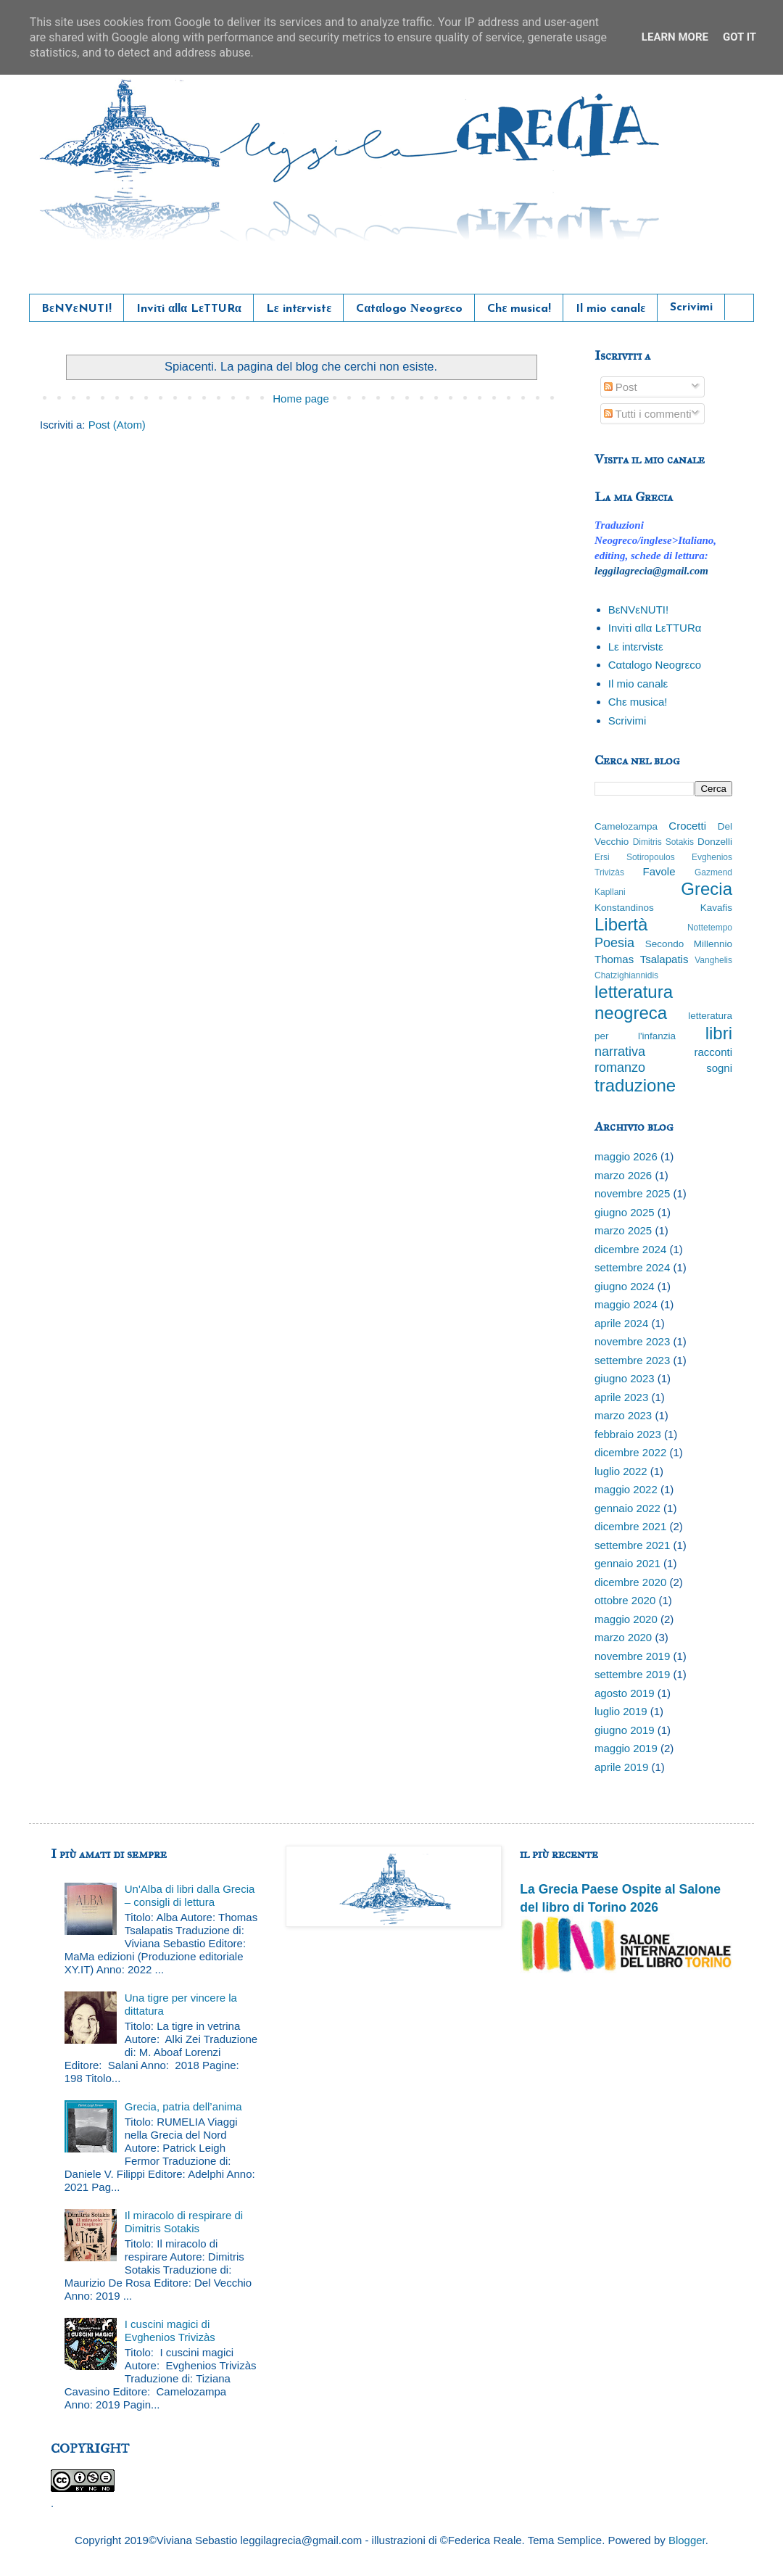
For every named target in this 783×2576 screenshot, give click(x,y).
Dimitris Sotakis (663, 842)
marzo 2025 (623, 1230)
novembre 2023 (632, 1341)
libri (718, 1033)
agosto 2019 (624, 1693)
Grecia (706, 889)
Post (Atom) (117, 424)
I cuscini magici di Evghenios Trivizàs (170, 2330)
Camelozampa (626, 826)
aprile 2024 (621, 1323)
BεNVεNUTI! (76, 309)
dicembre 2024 (630, 1249)
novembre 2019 (632, 1656)
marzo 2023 (623, 1415)
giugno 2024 (624, 1286)
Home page (301, 398)
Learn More (675, 37)
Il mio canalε (610, 309)
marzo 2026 (623, 1175)
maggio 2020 (626, 1619)
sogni (719, 1068)
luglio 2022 (620, 1471)
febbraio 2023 (627, 1434)
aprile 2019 (621, 1767)
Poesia (614, 943)
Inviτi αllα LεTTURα (188, 309)
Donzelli (714, 841)
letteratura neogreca (633, 1002)
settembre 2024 (632, 1267)
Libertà (620, 924)
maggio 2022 (626, 1489)
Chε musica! (519, 309)
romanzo (619, 1067)
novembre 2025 (632, 1193)
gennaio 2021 (627, 1563)
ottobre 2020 (624, 1600)
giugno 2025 (624, 1212)
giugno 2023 (624, 1378)
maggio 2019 (626, 1748)
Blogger (686, 2540)
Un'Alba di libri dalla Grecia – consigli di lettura (190, 1895)
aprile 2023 (621, 1397)
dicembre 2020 (630, 1582)
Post (620, 387)
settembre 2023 (632, 1360)
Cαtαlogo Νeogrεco (409, 309)
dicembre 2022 (630, 1452)
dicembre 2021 (630, 1526)
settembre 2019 (632, 1674)
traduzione (635, 1085)
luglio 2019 (620, 1711)
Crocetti (687, 826)
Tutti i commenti (648, 414)
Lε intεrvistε (299, 309)
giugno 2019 (624, 1730)
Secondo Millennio (688, 943)
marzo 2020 (623, 1637)
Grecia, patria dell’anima (183, 2106)
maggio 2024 (626, 1304)
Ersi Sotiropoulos (634, 857)
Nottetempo (709, 927)
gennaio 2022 (627, 1508)
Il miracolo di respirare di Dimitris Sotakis (184, 2221)
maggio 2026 (626, 1156)
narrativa (619, 1051)
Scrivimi (691, 307)
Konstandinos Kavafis (663, 907)
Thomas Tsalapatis (641, 959)
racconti (713, 1052)
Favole (659, 871)
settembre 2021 (632, 1545)
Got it (739, 37)
